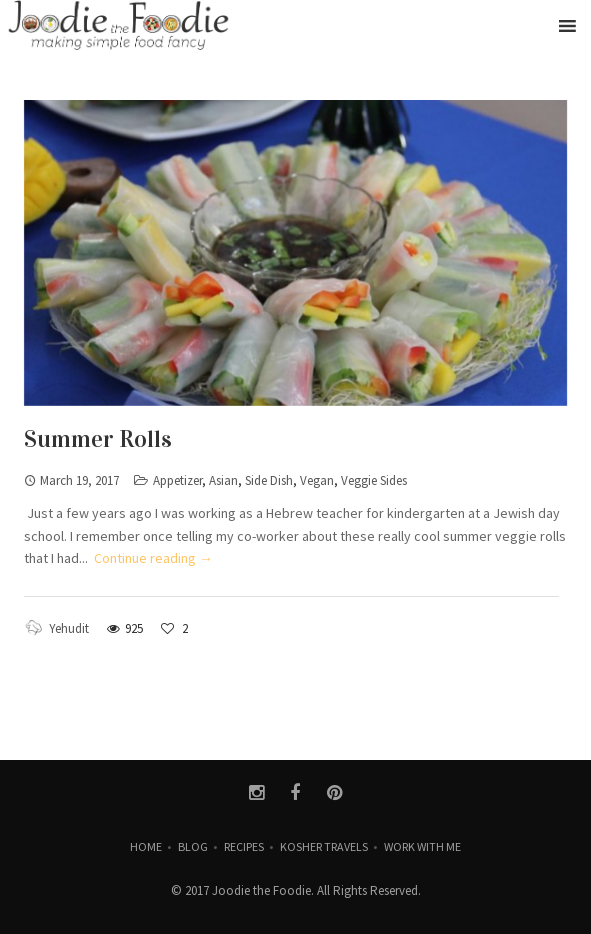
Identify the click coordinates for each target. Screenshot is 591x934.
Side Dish (269, 480)
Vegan (317, 480)
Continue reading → (153, 558)
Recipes (244, 846)
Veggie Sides (374, 480)
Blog (193, 846)
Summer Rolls (98, 439)
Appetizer (177, 480)
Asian (223, 480)
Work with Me (422, 846)
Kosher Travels (324, 846)
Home (146, 846)
